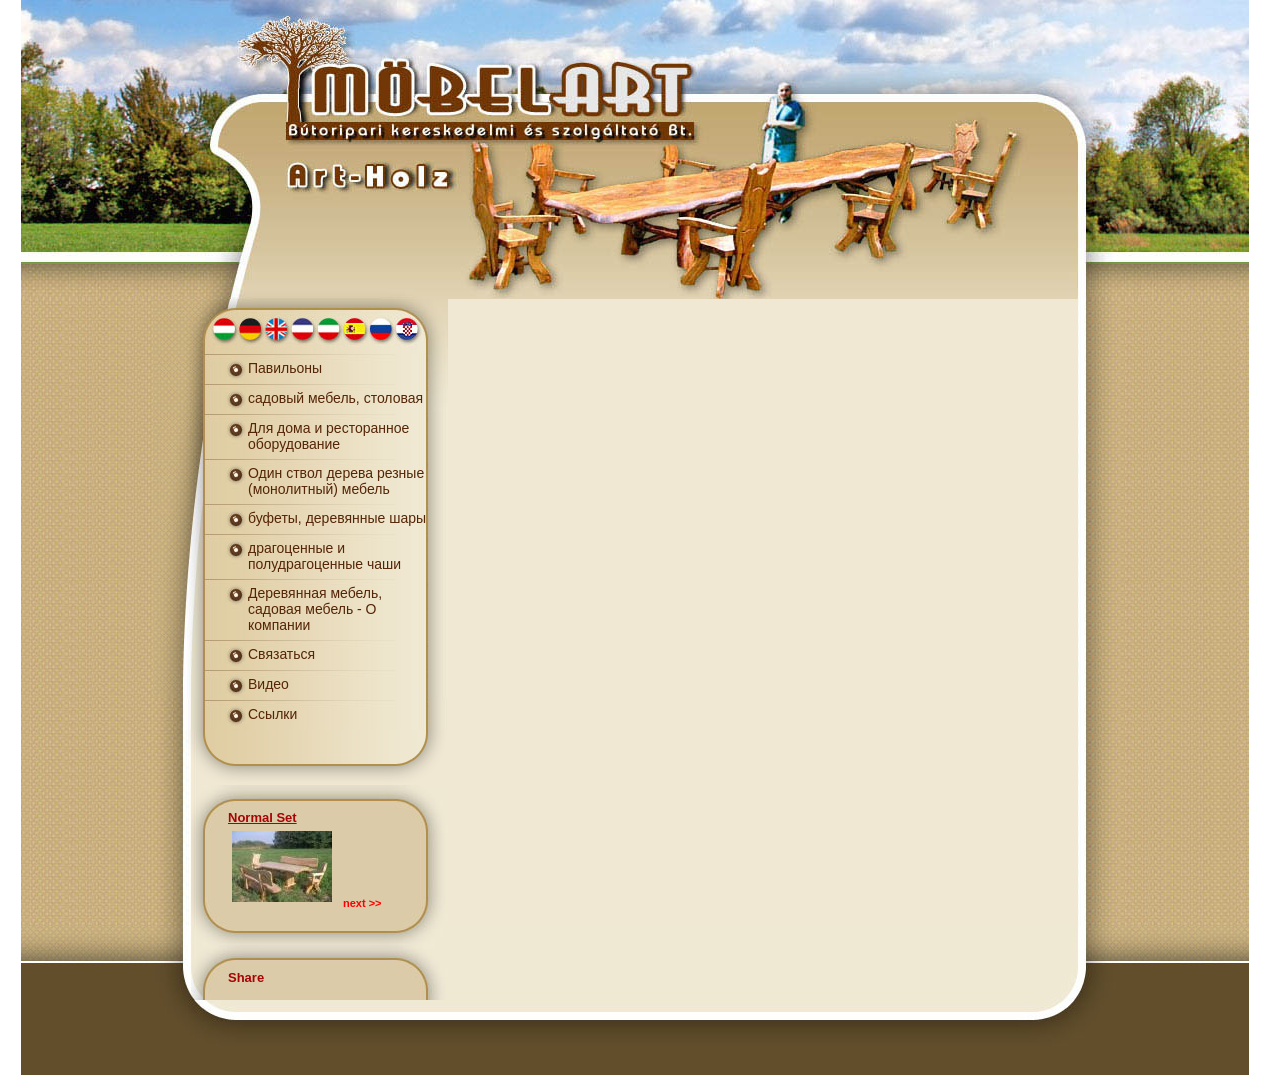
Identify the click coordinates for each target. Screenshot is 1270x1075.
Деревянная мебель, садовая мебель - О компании (315, 609)
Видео (268, 684)
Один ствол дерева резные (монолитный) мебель (336, 481)
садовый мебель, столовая (335, 398)
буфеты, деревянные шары (337, 518)
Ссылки (272, 714)
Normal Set (262, 817)
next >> (362, 903)
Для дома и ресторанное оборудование (328, 436)
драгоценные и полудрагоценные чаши (324, 556)
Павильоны (285, 368)
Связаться (281, 654)
